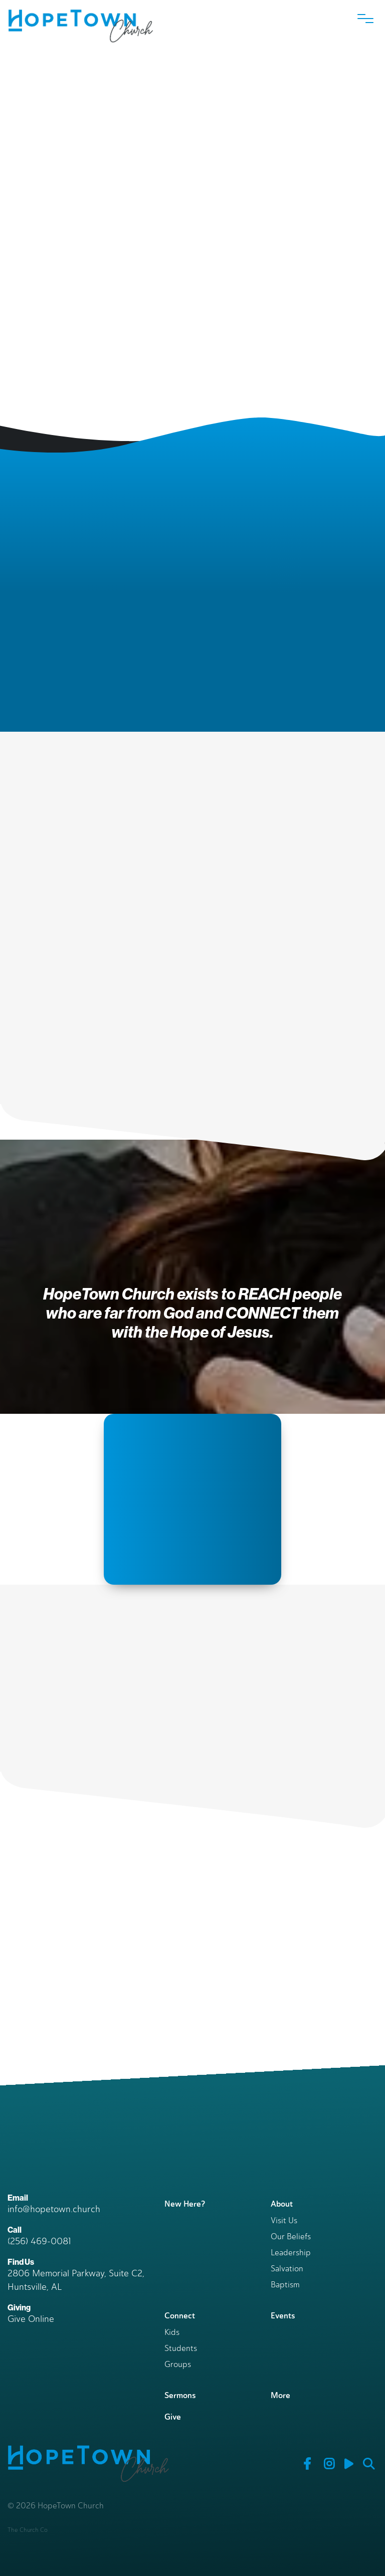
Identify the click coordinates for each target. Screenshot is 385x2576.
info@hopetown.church (54, 2209)
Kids (171, 2332)
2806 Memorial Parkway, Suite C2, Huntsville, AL (76, 2280)
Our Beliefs (291, 2237)
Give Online (31, 2318)
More (280, 2395)
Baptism (285, 2285)
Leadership (291, 2253)
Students (180, 2348)
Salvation (287, 2269)
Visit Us (284, 2221)
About (282, 2204)
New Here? (184, 2204)
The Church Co (28, 2529)
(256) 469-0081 (39, 2241)
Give (172, 2417)
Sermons (180, 2395)
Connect (179, 2315)
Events (283, 2315)
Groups (177, 2364)
